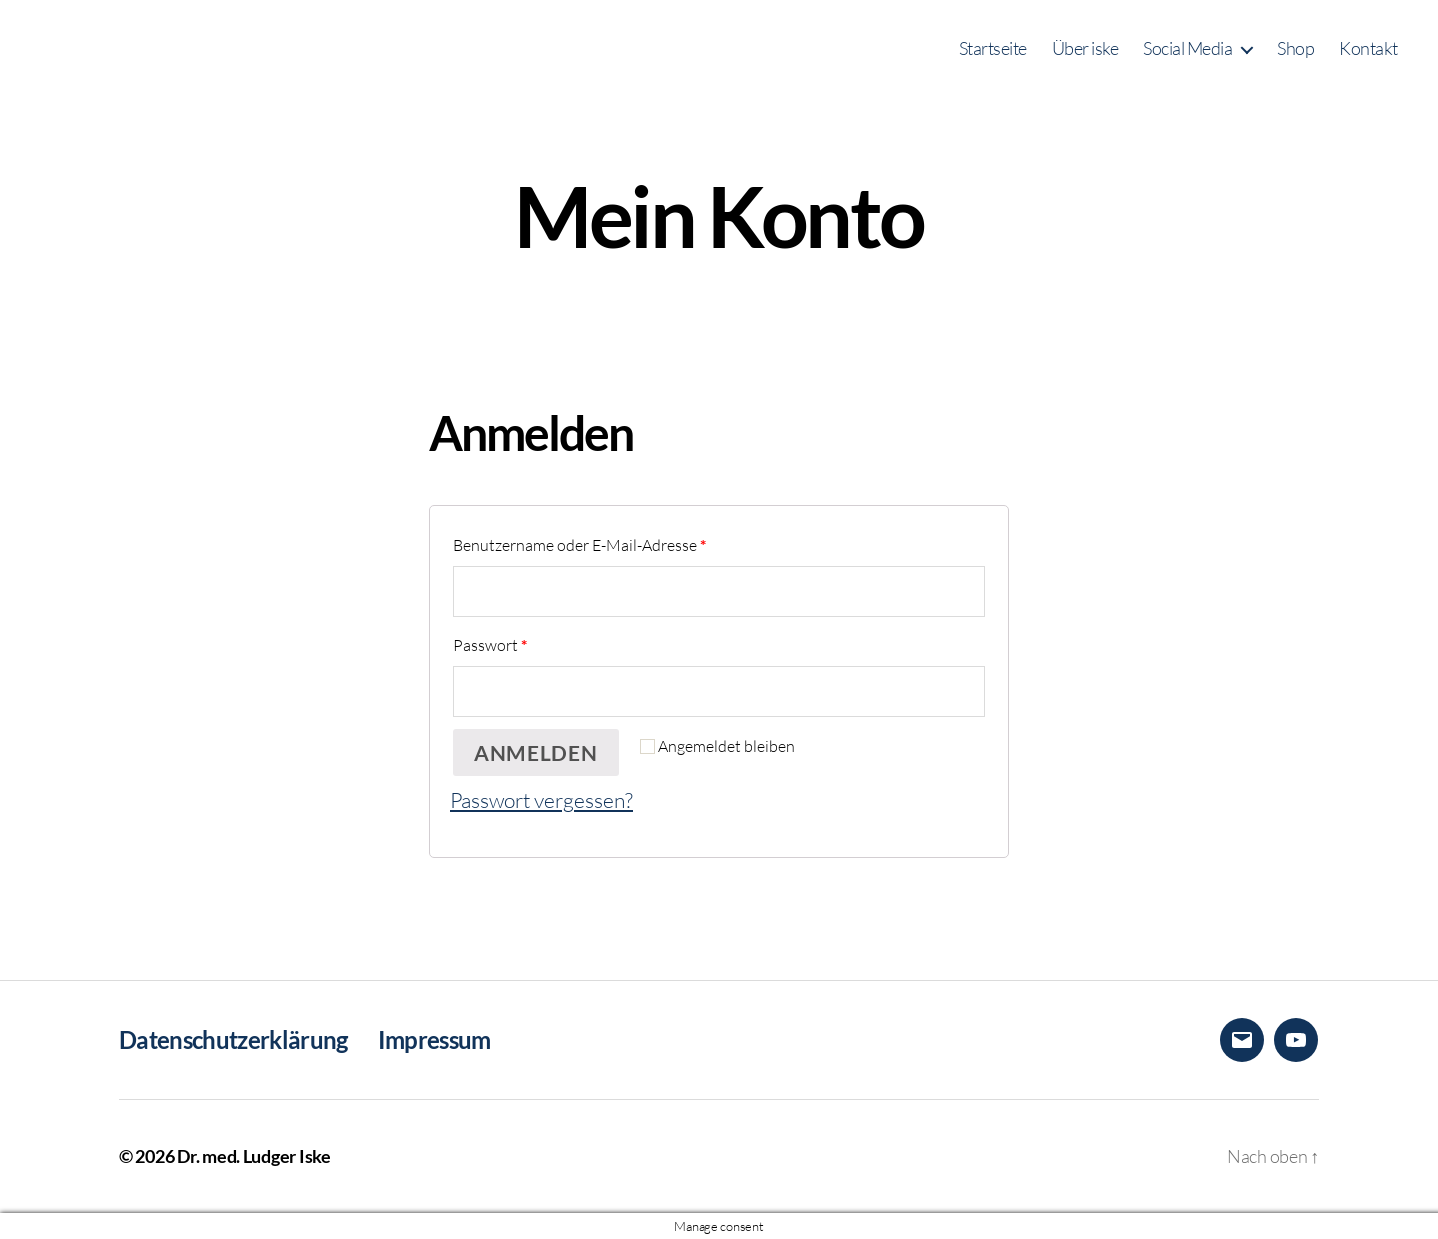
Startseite (993, 48)
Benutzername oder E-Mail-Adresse (579, 544)
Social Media (1187, 48)
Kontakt (1368, 48)
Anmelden (536, 752)
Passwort (490, 644)
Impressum (434, 1039)
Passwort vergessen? (541, 799)
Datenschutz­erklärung (233, 1039)
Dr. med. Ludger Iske (254, 1156)
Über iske (1085, 48)
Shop (1295, 48)
